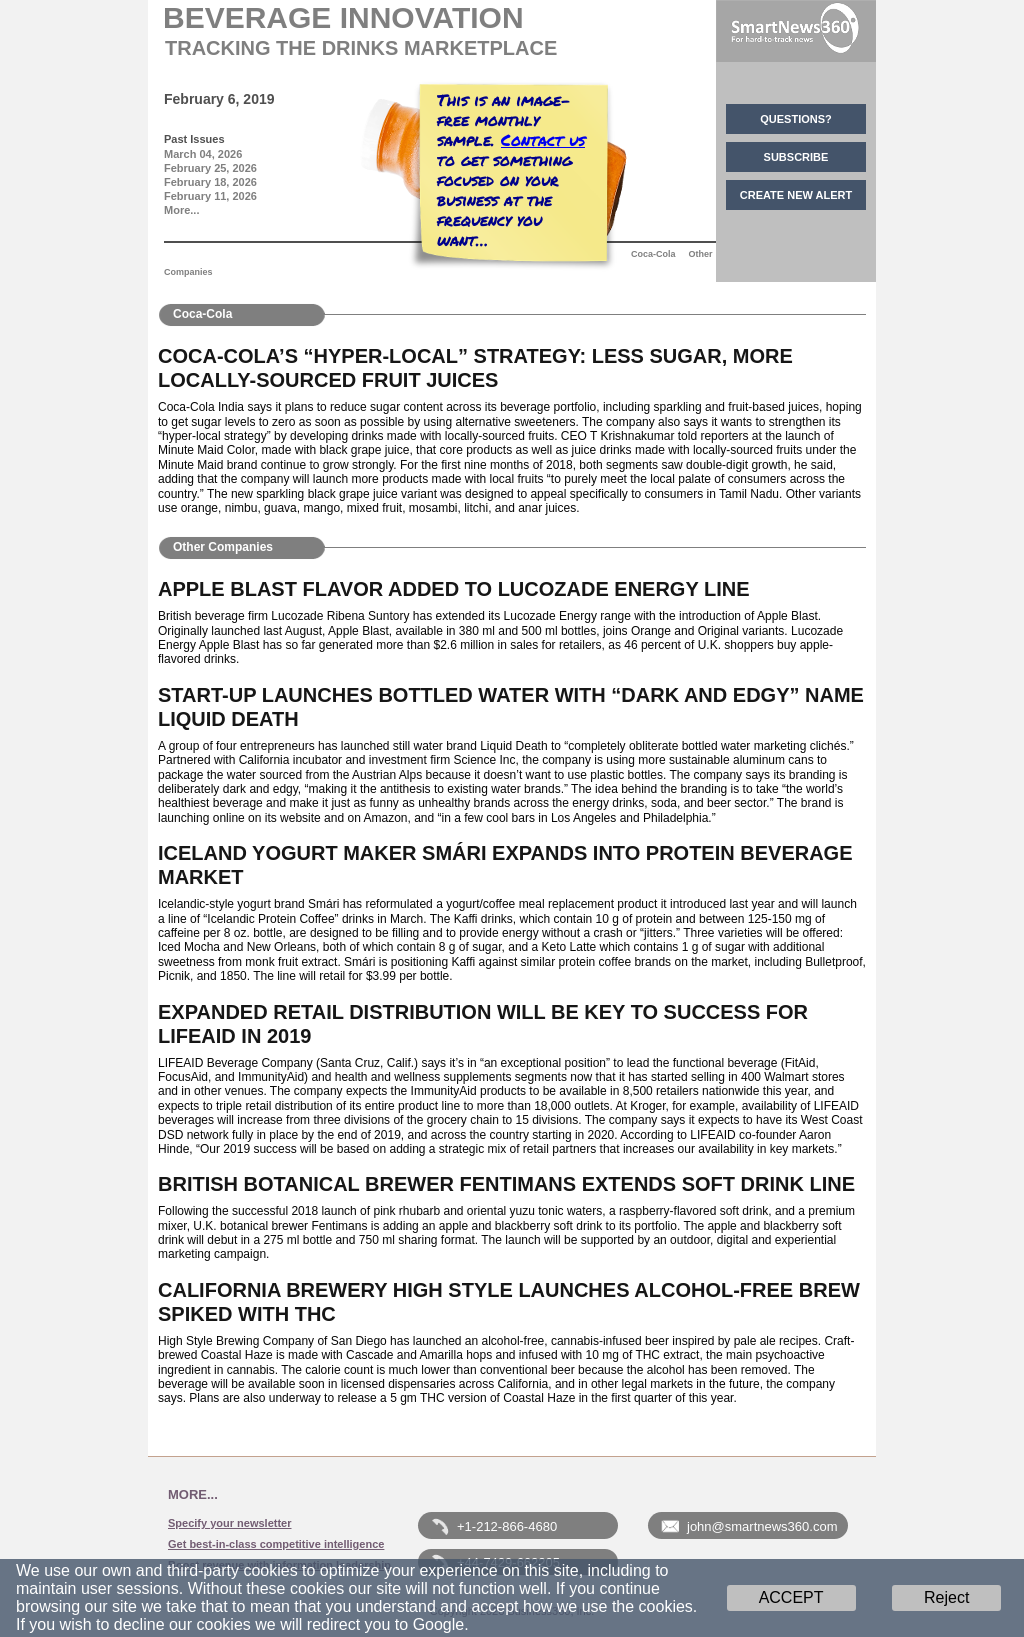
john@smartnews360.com (762, 1526)
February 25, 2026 (210, 168)
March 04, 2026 (203, 154)
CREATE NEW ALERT (796, 195)
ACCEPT (791, 1597)
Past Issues (194, 139)
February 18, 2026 (210, 182)
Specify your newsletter (230, 1523)
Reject (946, 1597)
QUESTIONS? (796, 119)
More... (181, 210)
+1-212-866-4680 (507, 1526)
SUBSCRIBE (796, 157)
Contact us (543, 139)
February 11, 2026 (210, 196)
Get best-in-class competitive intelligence (276, 1544)
